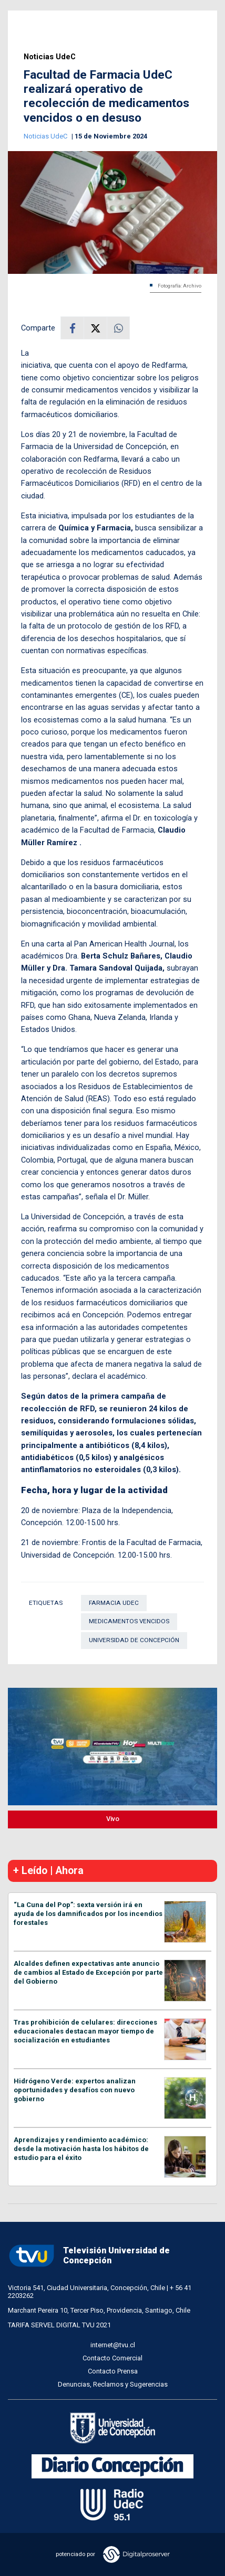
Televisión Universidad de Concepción (89, 2256)
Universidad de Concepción (134, 1640)
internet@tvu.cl (112, 2345)
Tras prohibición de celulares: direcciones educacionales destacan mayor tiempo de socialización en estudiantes (85, 2031)
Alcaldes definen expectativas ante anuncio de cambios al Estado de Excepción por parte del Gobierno (88, 1972)
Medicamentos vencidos (129, 1621)
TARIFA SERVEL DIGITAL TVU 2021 (59, 2325)
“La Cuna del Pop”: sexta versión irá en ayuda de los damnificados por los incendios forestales (88, 1913)
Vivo (112, 1819)
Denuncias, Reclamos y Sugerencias (113, 2384)
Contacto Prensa (113, 2371)
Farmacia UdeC (114, 1602)
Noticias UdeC (50, 56)
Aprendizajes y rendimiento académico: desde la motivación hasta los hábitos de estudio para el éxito (81, 2149)
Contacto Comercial (112, 2358)
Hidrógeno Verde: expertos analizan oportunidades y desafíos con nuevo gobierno (75, 2090)
